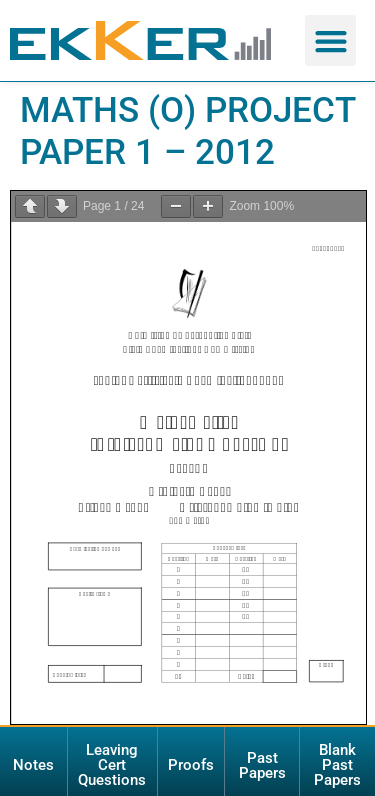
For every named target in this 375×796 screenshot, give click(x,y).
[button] (330, 40)
